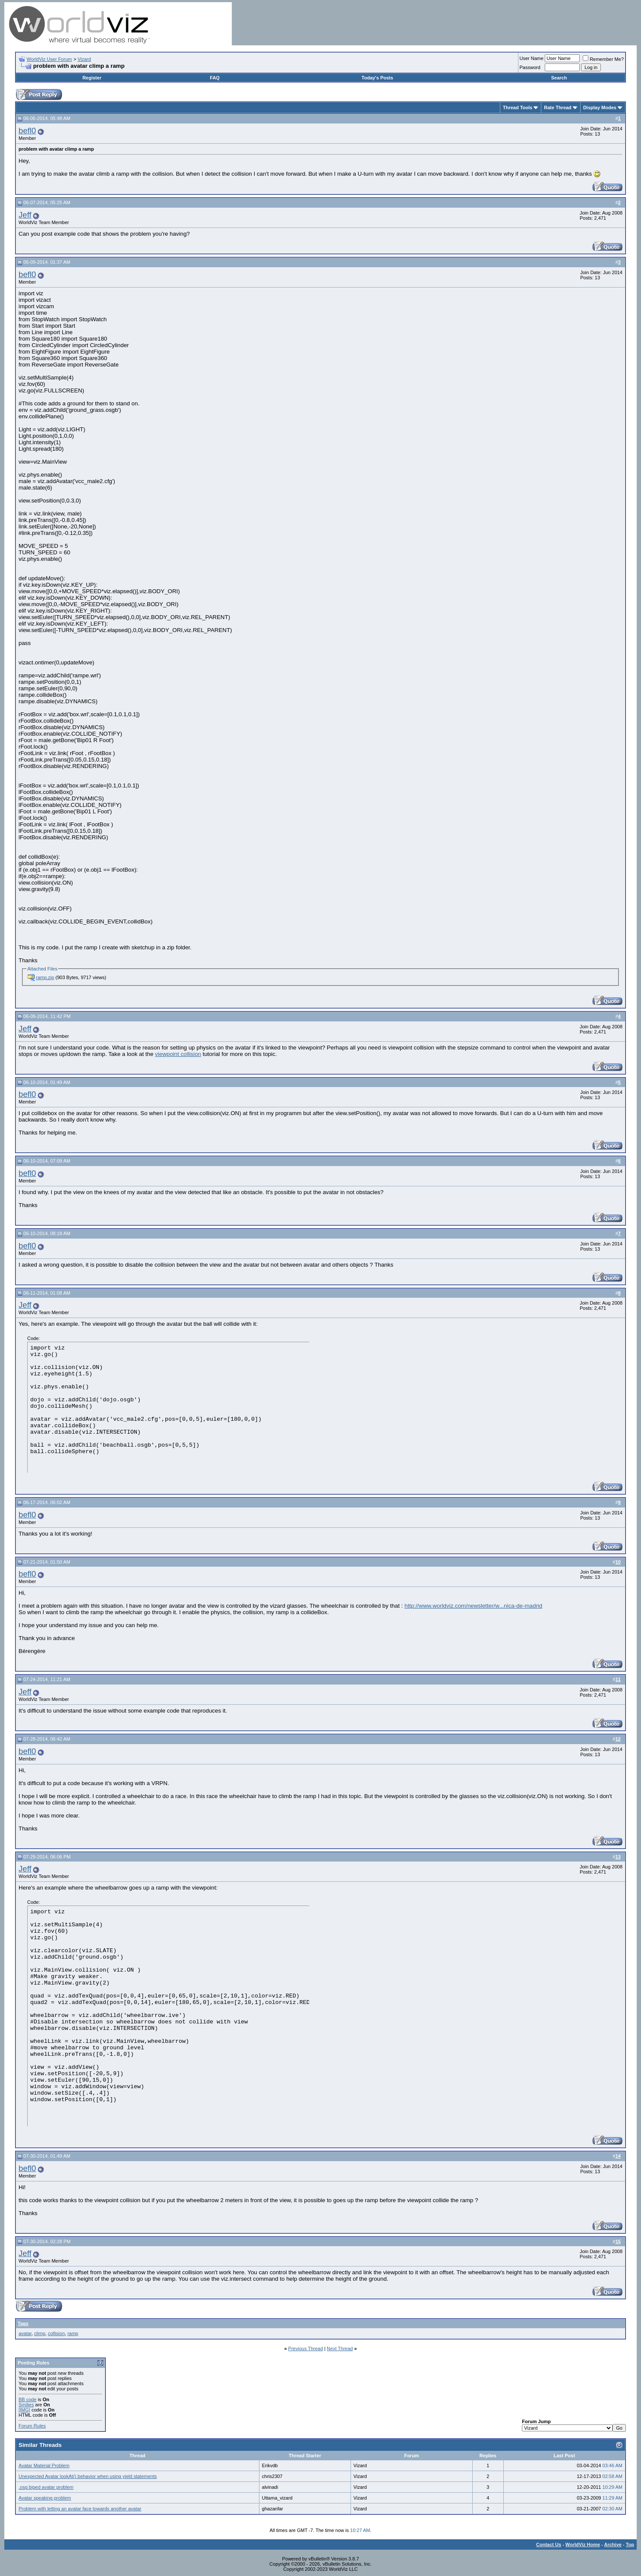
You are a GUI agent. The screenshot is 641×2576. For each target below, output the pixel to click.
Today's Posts (377, 77)
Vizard (84, 59)
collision (56, 2333)
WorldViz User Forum (49, 59)
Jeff (25, 214)
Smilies (26, 2404)
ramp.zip (45, 977)
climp (39, 2333)
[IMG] (24, 2409)
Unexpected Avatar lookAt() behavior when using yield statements (88, 2476)
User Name (532, 58)
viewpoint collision (178, 1054)
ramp (72, 2333)
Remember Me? (603, 59)
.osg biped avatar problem (46, 2487)
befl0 (27, 130)
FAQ (215, 77)
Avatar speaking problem (45, 2497)
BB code (28, 2399)
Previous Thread (305, 2348)
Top (630, 2544)
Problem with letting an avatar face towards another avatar (80, 2508)
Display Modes (599, 107)
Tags (23, 2323)
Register (91, 77)
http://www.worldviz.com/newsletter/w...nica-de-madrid (473, 1605)
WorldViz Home (582, 2544)
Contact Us (548, 2544)
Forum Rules (32, 2425)
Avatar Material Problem (44, 2465)
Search (559, 77)
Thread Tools (517, 107)
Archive (613, 2544)
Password (530, 67)
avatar (25, 2333)
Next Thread (340, 2348)
